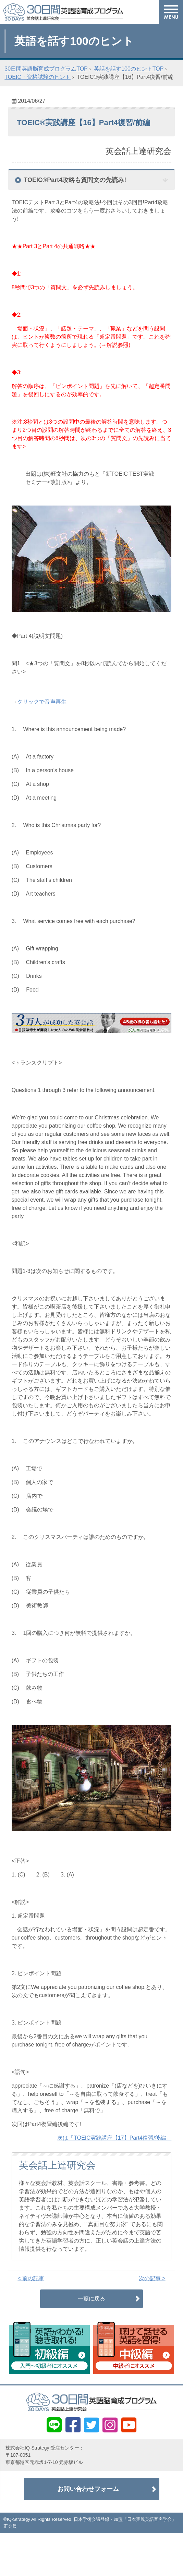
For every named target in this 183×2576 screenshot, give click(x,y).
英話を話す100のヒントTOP (128, 69)
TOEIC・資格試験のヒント (37, 77)
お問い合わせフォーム (88, 2489)
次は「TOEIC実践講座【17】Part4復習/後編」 (114, 2138)
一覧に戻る (91, 2298)
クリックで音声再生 (41, 702)
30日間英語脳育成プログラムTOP (45, 69)
